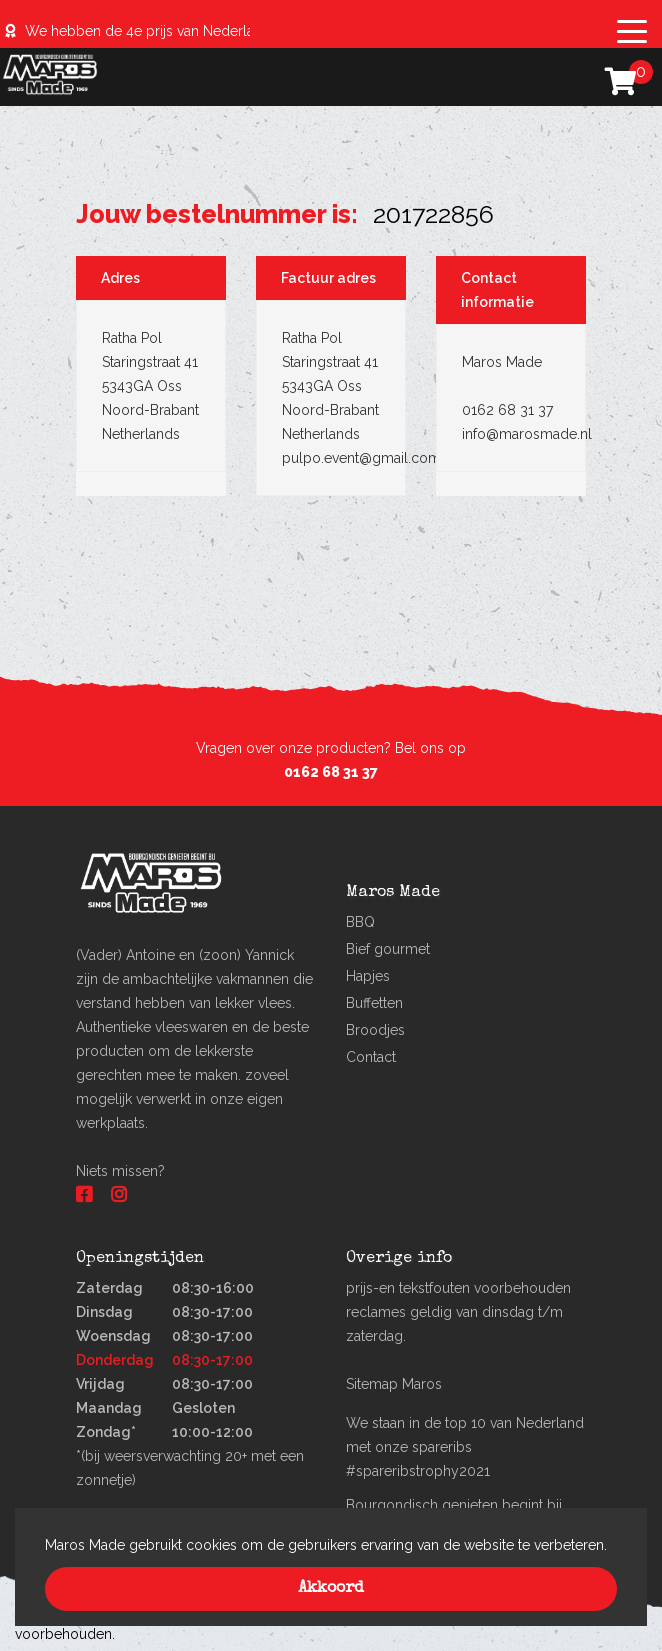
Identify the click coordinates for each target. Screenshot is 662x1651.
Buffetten (374, 1003)
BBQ (360, 922)
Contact (371, 1057)
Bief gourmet (388, 949)
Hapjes (368, 976)
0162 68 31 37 (331, 772)
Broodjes (375, 1030)
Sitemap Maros (394, 1384)
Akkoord (331, 1589)
